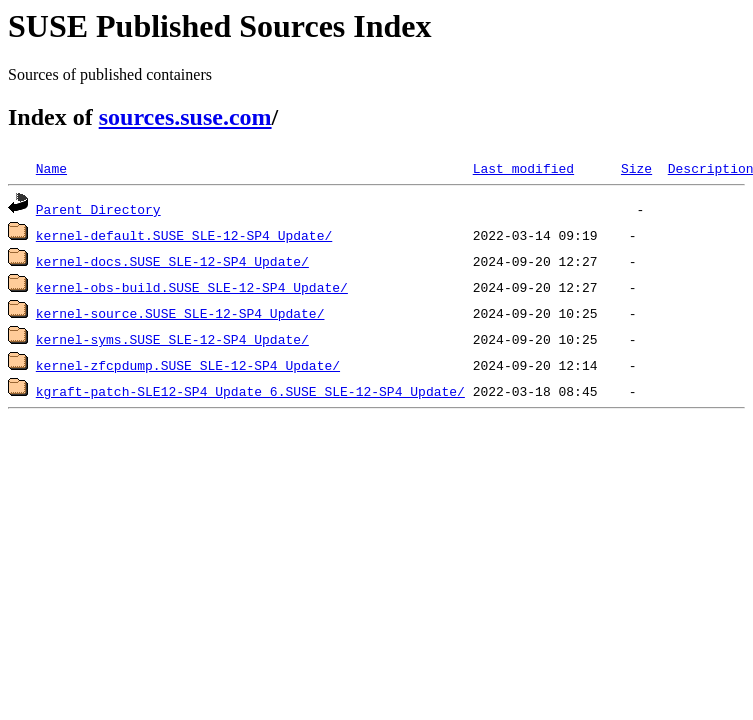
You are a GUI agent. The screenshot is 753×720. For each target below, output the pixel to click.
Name (51, 168)
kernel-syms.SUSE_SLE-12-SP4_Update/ (172, 339)
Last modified (523, 168)
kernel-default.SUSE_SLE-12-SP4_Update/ (184, 235)
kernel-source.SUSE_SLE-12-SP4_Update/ (180, 313)
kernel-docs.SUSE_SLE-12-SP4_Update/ (172, 261)
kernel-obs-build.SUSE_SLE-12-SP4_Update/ (192, 287)
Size (636, 168)
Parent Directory (98, 209)
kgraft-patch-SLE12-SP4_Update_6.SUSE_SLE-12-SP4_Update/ (250, 391)
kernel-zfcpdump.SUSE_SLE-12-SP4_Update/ (188, 365)
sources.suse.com (185, 117)
